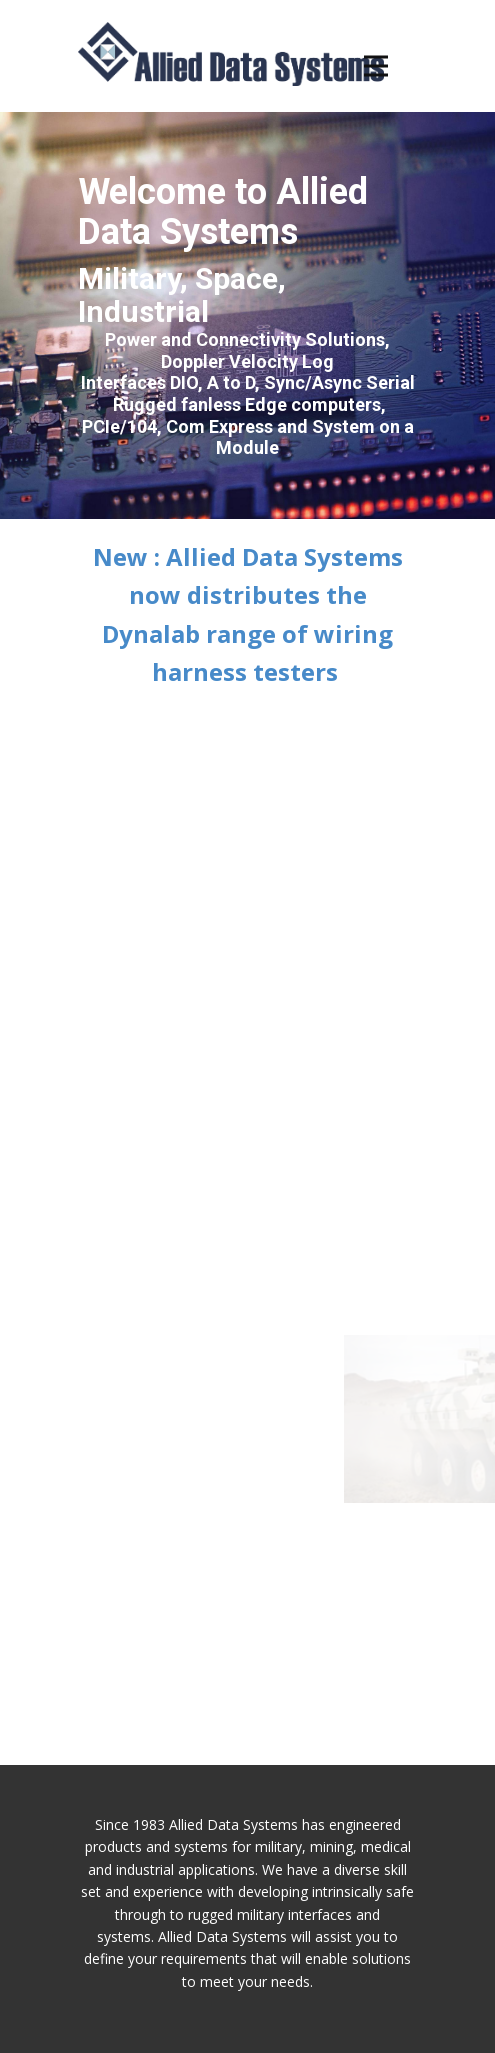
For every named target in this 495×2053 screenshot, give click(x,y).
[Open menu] (391, 66)
